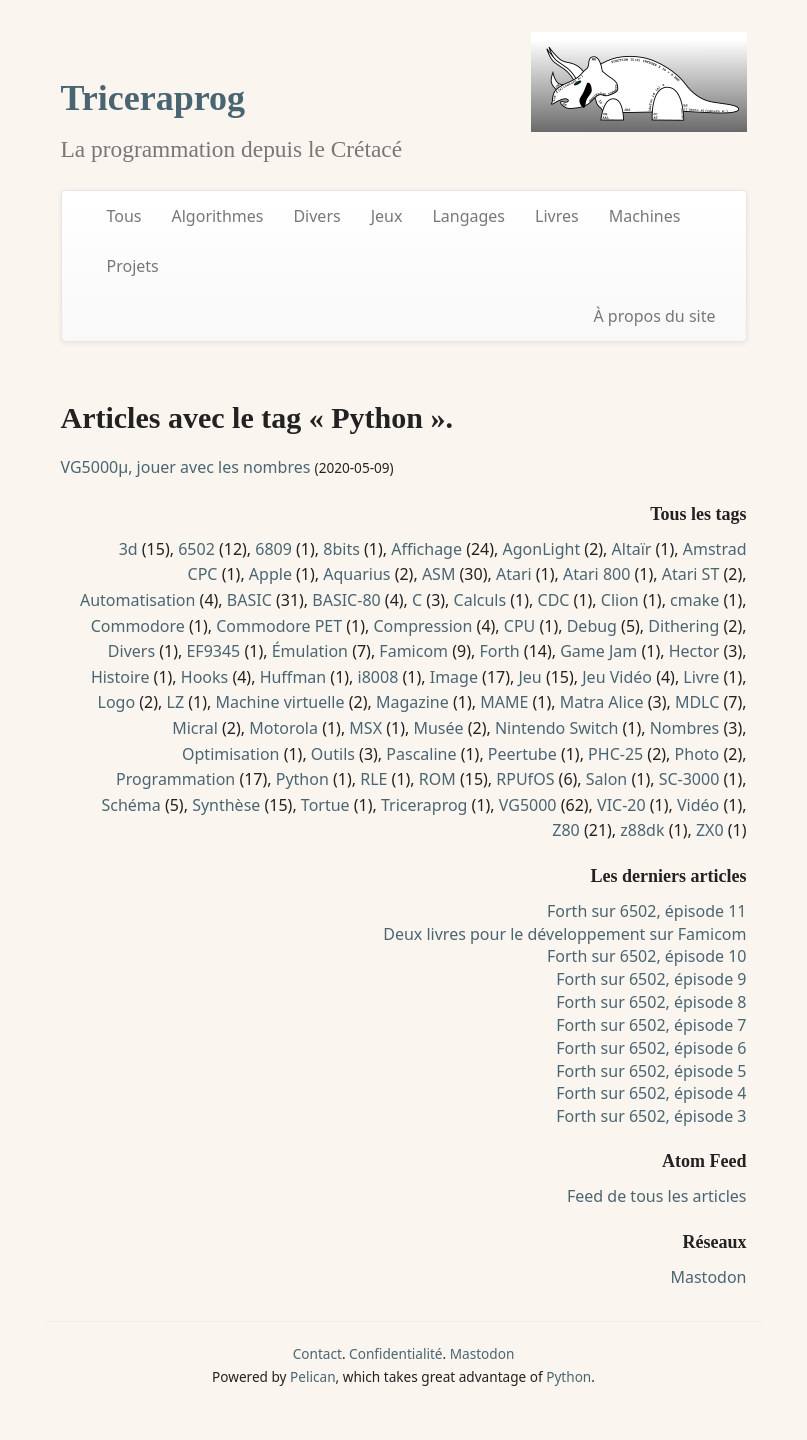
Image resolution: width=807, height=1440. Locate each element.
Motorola (283, 728)
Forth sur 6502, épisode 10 (646, 956)
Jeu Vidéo (617, 677)
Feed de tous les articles (657, 1196)
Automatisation (138, 600)
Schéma (130, 805)
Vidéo (698, 805)
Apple (270, 574)
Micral (195, 728)
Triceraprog (153, 98)
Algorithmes (218, 216)
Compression (422, 626)
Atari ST (691, 574)
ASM (439, 574)
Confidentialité (395, 1353)
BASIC (249, 600)
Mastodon (708, 1277)
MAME (504, 702)
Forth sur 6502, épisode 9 (651, 979)
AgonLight (542, 549)
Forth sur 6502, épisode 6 (651, 1048)
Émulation (310, 651)
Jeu (529, 677)
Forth (499, 651)
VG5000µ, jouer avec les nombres (186, 467)
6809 (273, 549)
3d (128, 549)
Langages (468, 216)
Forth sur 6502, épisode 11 (646, 911)
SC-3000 (689, 779)
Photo (697, 754)
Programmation (175, 779)
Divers (316, 216)
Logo (117, 702)
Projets (133, 266)
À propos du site (654, 316)
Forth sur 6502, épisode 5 (651, 1071)
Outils (333, 754)
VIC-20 (621, 805)
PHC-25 (615, 754)
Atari (514, 574)
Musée (438, 728)
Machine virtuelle (279, 702)
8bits (341, 549)
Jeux (387, 216)
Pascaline (421, 754)
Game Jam (598, 651)
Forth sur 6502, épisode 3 (651, 1116)
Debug (592, 626)
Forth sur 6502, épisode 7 (651, 1025)
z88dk (642, 830)
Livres (557, 216)
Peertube (522, 754)
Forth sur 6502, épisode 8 (651, 1002)
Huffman (293, 677)
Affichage (426, 549)
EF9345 (213, 651)
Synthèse (226, 805)
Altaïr (632, 549)
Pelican (312, 1376)
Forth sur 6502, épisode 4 (651, 1093)
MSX (365, 728)
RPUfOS (525, 779)
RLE (373, 779)
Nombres (685, 728)
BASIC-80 (346, 600)
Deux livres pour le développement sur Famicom (564, 934)
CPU (520, 626)
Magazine (412, 702)
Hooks (204, 677)
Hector (694, 651)
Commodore (138, 626)
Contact (317, 1353)
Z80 (565, 830)
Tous (124, 216)
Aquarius (356, 574)
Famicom (413, 651)
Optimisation (230, 754)
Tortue (325, 805)
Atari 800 (596, 574)
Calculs (480, 600)
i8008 (378, 677)
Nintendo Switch (556, 728)
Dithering (683, 626)
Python (302, 779)
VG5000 (528, 805)
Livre (701, 677)
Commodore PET (279, 626)
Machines (645, 216)
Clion (620, 600)
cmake (694, 600)
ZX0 (710, 830)
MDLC (697, 702)
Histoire (120, 677)
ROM (437, 779)
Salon (606, 779)
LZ (176, 702)
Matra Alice (602, 702)
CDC (554, 600)
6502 (196, 549)
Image (454, 677)
